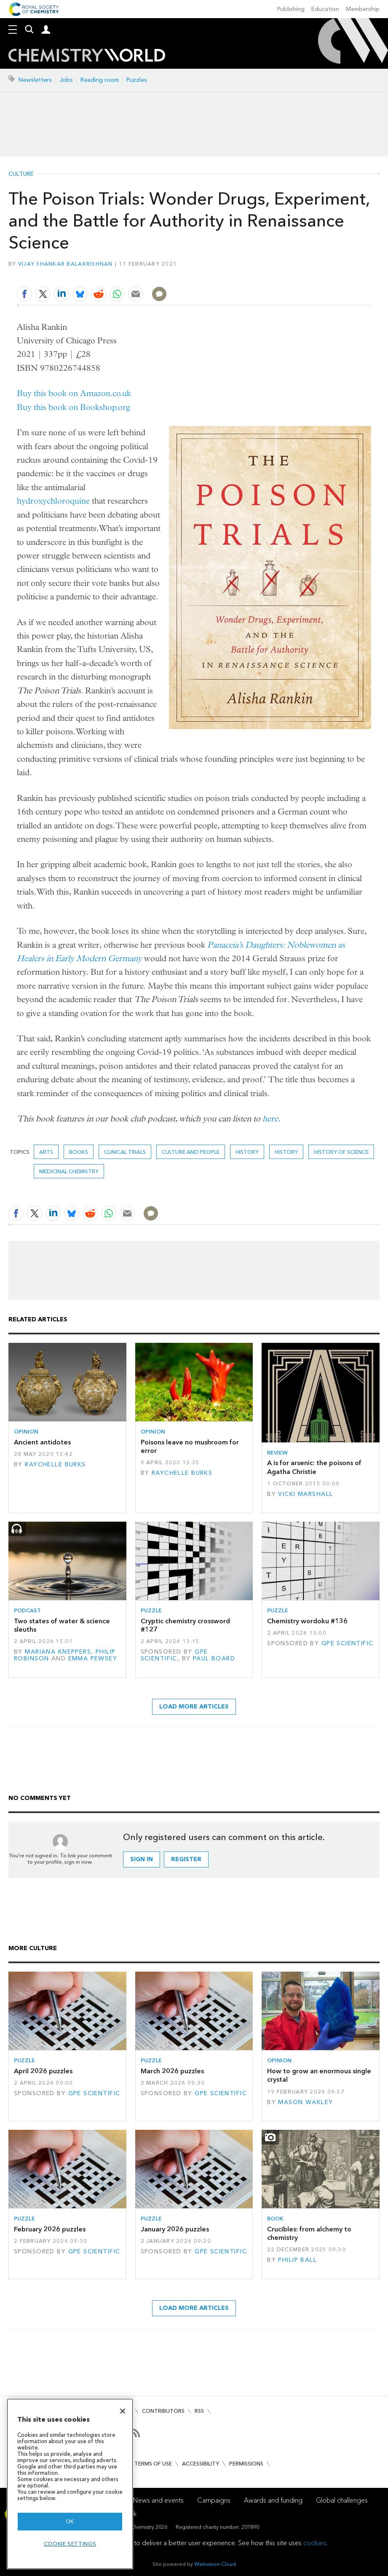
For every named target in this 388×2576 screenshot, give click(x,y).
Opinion (26, 1431)
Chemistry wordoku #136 (307, 1621)
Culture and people (190, 1152)
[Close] (122, 2411)
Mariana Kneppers (58, 1651)
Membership (363, 9)
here (270, 1119)
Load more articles (194, 1706)
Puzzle (151, 1610)
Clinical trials (125, 1152)
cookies (314, 2543)
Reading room (99, 80)
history (247, 1152)
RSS (199, 2411)
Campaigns (213, 2500)
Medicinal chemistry (69, 1171)
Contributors (163, 2411)
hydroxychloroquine (53, 501)
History (286, 1152)
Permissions (246, 2463)
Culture (21, 174)
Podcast (27, 1610)
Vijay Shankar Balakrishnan (65, 264)
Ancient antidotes (42, 1442)
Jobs (66, 80)
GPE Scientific (174, 1655)
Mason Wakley (305, 2102)
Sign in (141, 1859)
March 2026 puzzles (172, 2071)
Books (78, 1152)
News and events (158, 2500)
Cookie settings (70, 2544)
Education (325, 9)
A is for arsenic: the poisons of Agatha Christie (314, 1467)
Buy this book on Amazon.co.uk (74, 393)
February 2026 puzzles (50, 2229)
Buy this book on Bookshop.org (73, 407)
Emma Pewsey (93, 1658)
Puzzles (136, 80)
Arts (46, 1152)
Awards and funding (273, 2500)
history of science (341, 1152)
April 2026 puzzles (43, 2071)
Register (186, 1859)
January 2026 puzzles (175, 2229)
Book (275, 2218)
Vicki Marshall (305, 1494)
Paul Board (214, 1658)
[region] (70, 2483)
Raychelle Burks (55, 1464)
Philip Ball (297, 2259)
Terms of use (153, 2463)
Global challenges (342, 2500)
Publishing (291, 9)
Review (277, 1453)
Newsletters (35, 80)
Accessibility (200, 2463)
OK (70, 2521)
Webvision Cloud (215, 2564)
